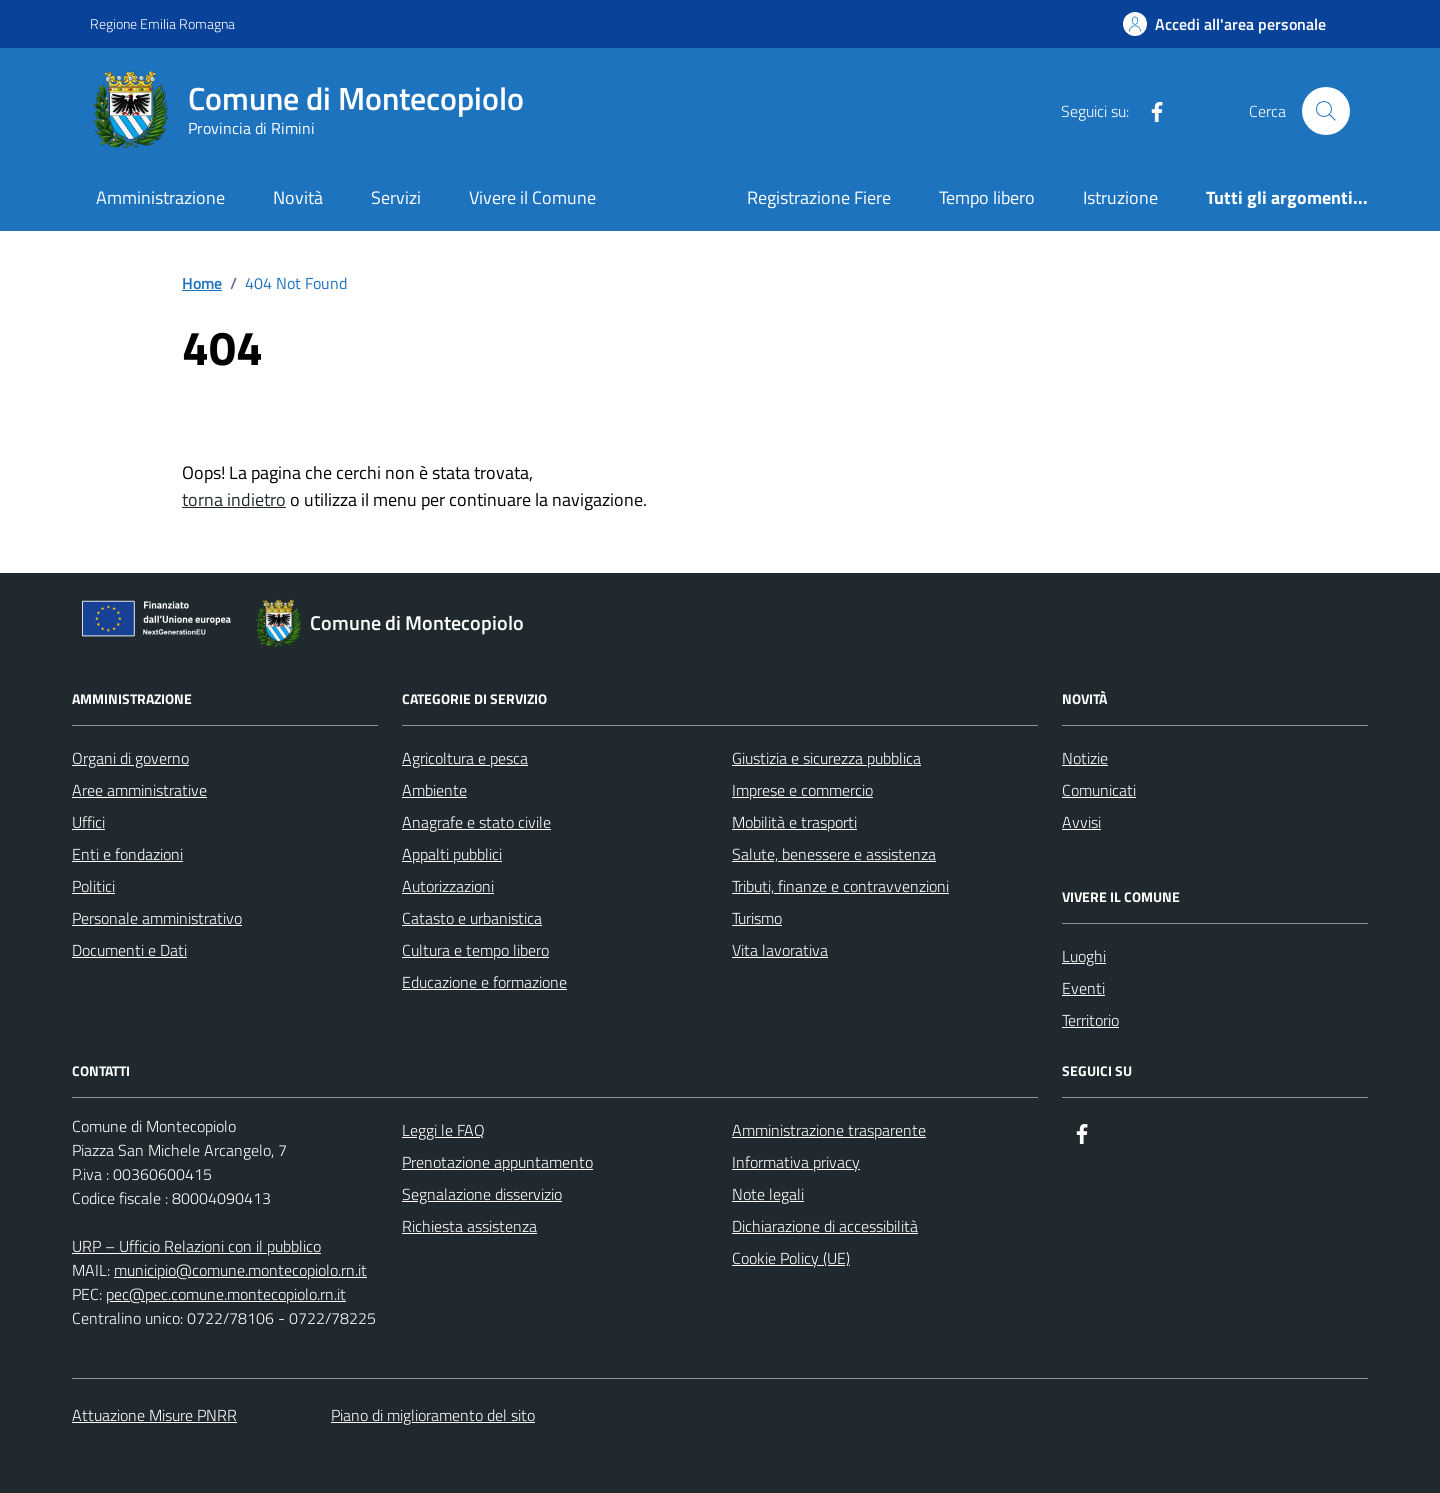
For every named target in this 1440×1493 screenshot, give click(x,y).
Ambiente (434, 790)
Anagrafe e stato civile (476, 822)
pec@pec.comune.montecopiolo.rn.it (226, 1294)
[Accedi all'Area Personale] (1224, 24)
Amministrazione (160, 197)
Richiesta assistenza (469, 1226)
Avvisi (1081, 822)
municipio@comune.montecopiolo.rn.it (240, 1270)
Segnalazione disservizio (482, 1194)
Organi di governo (130, 758)
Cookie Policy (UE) (791, 1258)
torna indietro (234, 499)
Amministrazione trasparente (829, 1130)
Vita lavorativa (780, 950)
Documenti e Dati (129, 950)
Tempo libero (987, 197)
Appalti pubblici (452, 854)
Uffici (88, 822)
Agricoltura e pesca (465, 758)
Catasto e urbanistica (472, 918)
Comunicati (1099, 790)
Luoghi (1084, 956)
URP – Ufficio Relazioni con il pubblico (196, 1246)
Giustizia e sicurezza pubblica (826, 758)
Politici (93, 886)
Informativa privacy (796, 1162)
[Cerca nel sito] (1326, 111)
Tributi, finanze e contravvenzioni (840, 886)
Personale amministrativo (157, 918)
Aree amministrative (139, 790)
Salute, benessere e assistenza (834, 854)
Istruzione (1120, 197)
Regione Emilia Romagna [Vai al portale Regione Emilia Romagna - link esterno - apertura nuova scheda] (162, 23)
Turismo (757, 918)
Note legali (768, 1194)
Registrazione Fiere (819, 197)
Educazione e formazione (484, 982)
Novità (298, 197)
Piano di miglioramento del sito (433, 1415)
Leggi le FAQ (443, 1130)
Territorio (1090, 1020)
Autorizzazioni (448, 886)
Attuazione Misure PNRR (154, 1415)
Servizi (396, 197)
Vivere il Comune (532, 197)
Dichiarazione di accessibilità (825, 1226)
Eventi (1083, 988)
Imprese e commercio (802, 790)
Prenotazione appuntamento (497, 1162)
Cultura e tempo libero (475, 950)
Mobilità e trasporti (794, 822)
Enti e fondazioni (127, 854)
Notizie (1085, 758)
